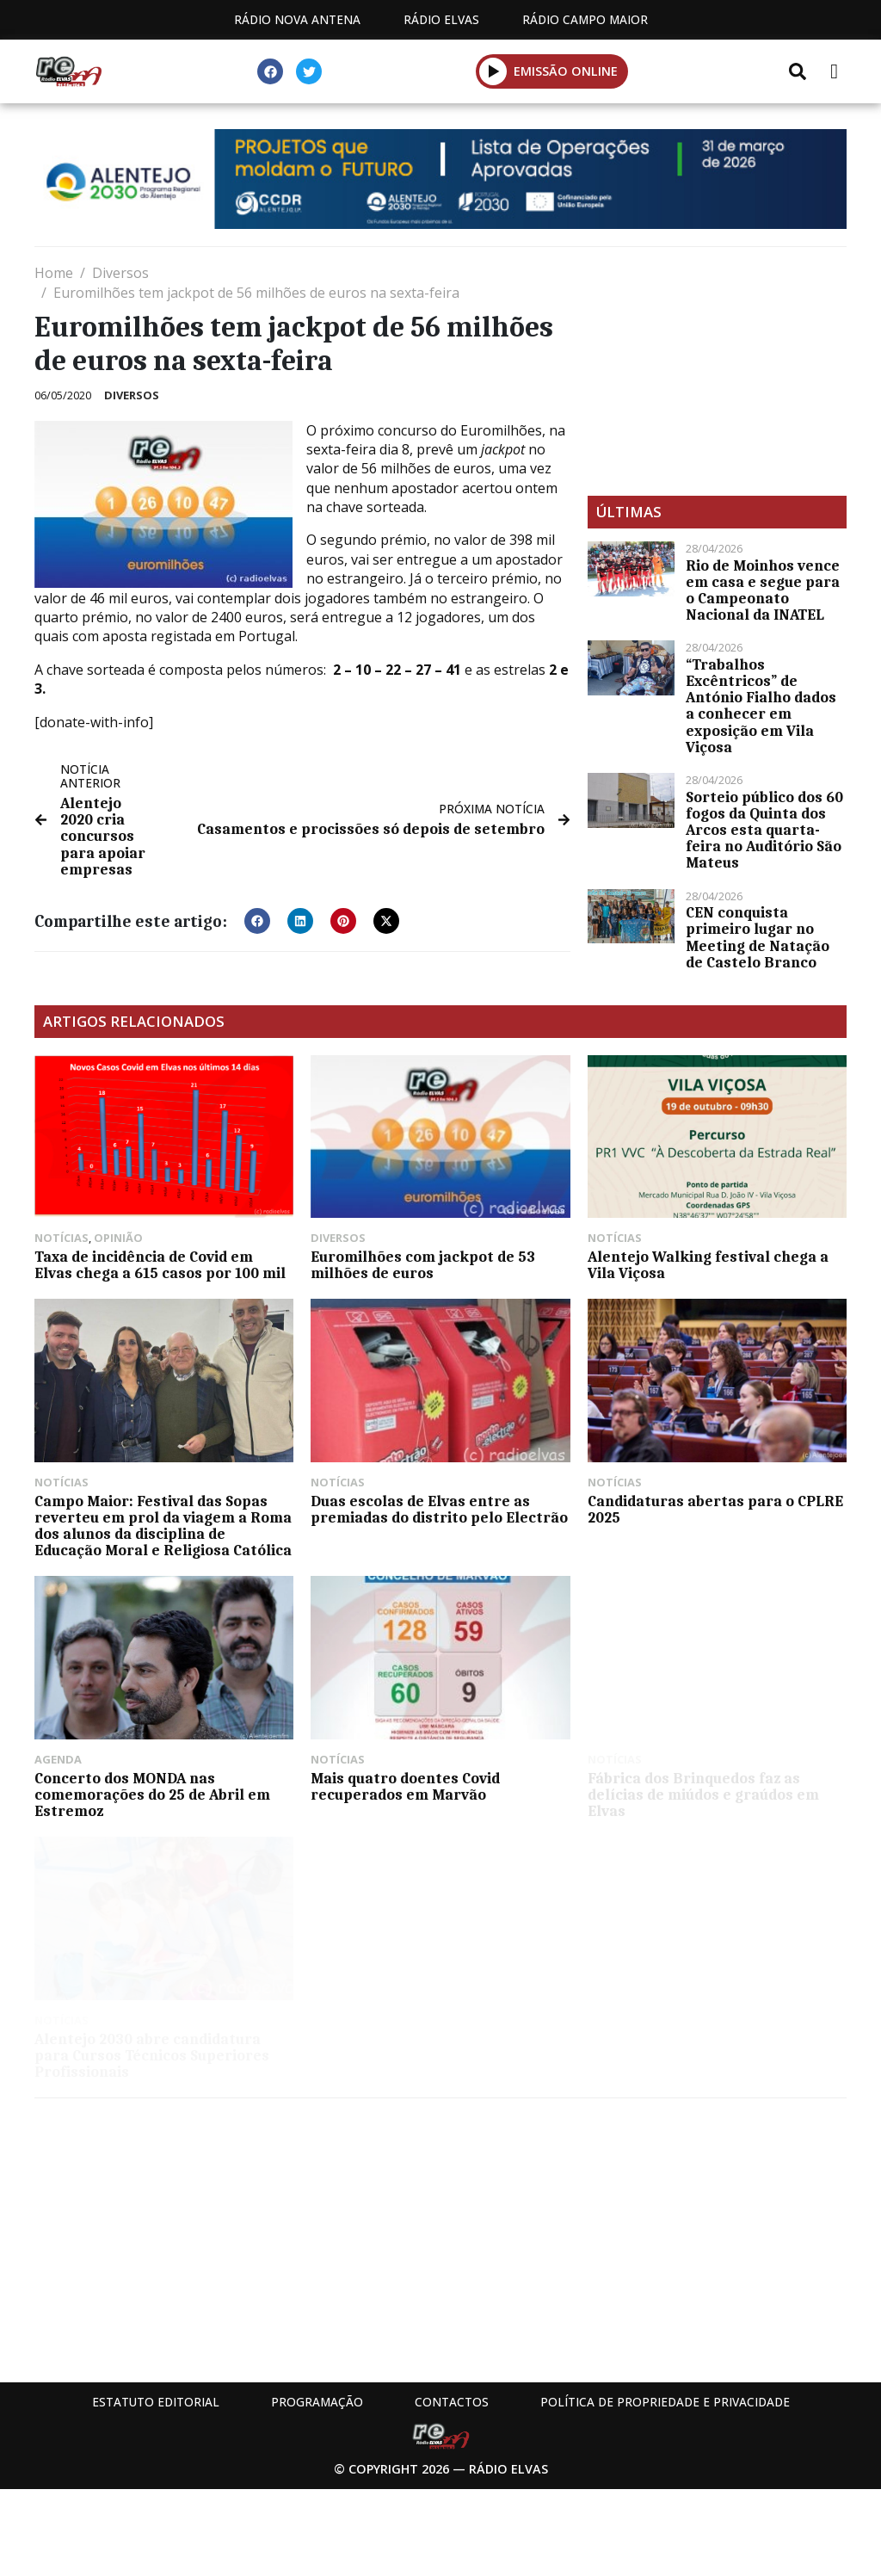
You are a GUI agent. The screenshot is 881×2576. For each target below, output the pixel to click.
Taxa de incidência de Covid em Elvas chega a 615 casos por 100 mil (160, 1265)
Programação (317, 2402)
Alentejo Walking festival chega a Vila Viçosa (708, 1265)
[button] (493, 71)
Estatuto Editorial (155, 2402)
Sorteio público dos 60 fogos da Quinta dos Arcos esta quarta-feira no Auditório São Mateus (764, 830)
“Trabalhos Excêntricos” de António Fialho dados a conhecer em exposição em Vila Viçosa (761, 706)
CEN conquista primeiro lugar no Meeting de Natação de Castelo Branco (757, 937)
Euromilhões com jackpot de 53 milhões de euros (423, 1265)
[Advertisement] (717, 371)
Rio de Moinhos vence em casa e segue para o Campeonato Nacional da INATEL (763, 590)
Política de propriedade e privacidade (665, 2402)
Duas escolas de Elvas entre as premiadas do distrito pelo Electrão (439, 1509)
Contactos (452, 2402)
